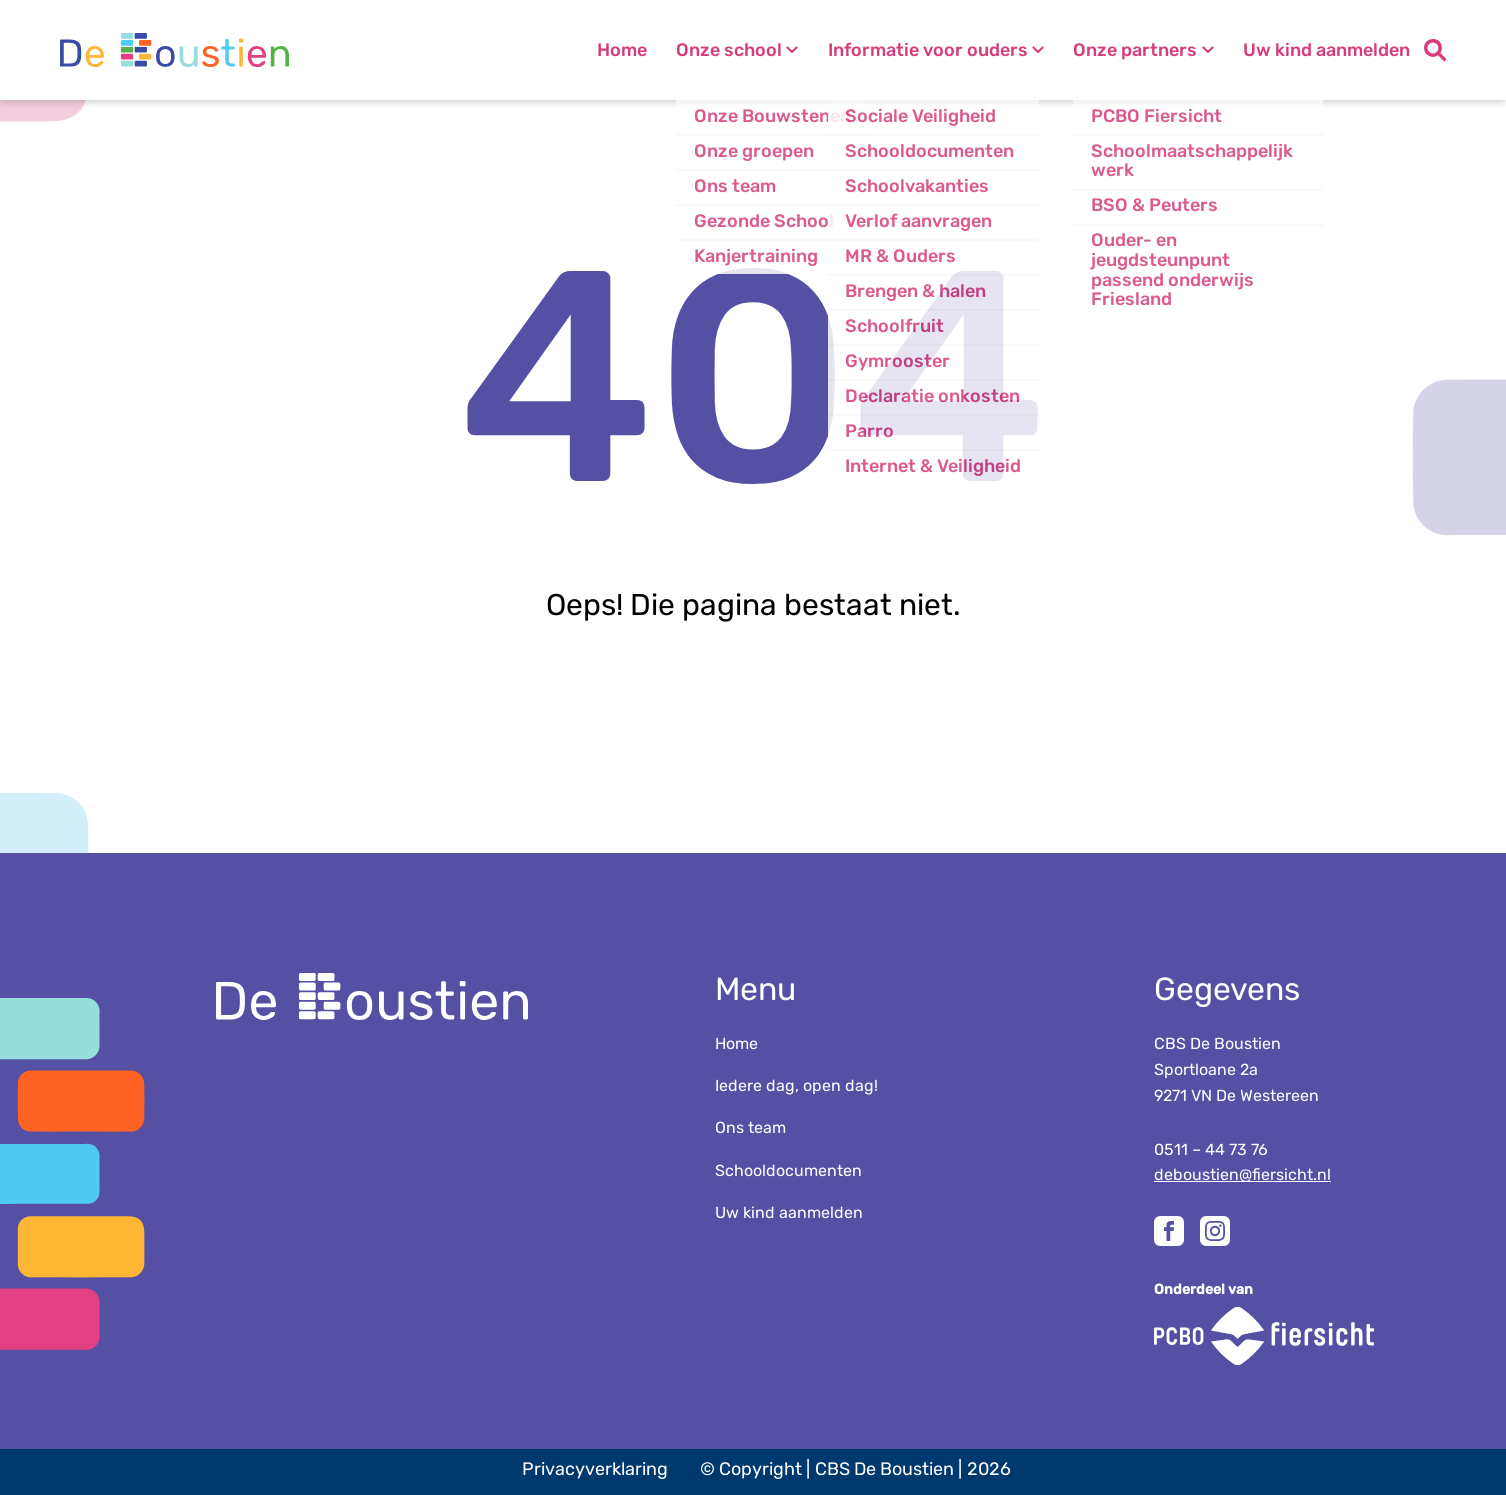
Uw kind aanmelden (1326, 50)
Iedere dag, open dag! (796, 1085)
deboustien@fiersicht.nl (1242, 1174)
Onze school (708, 50)
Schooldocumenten (788, 1170)
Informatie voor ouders (914, 50)
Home (594, 50)
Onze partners (1128, 50)
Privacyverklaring (595, 1469)
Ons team (750, 1127)
